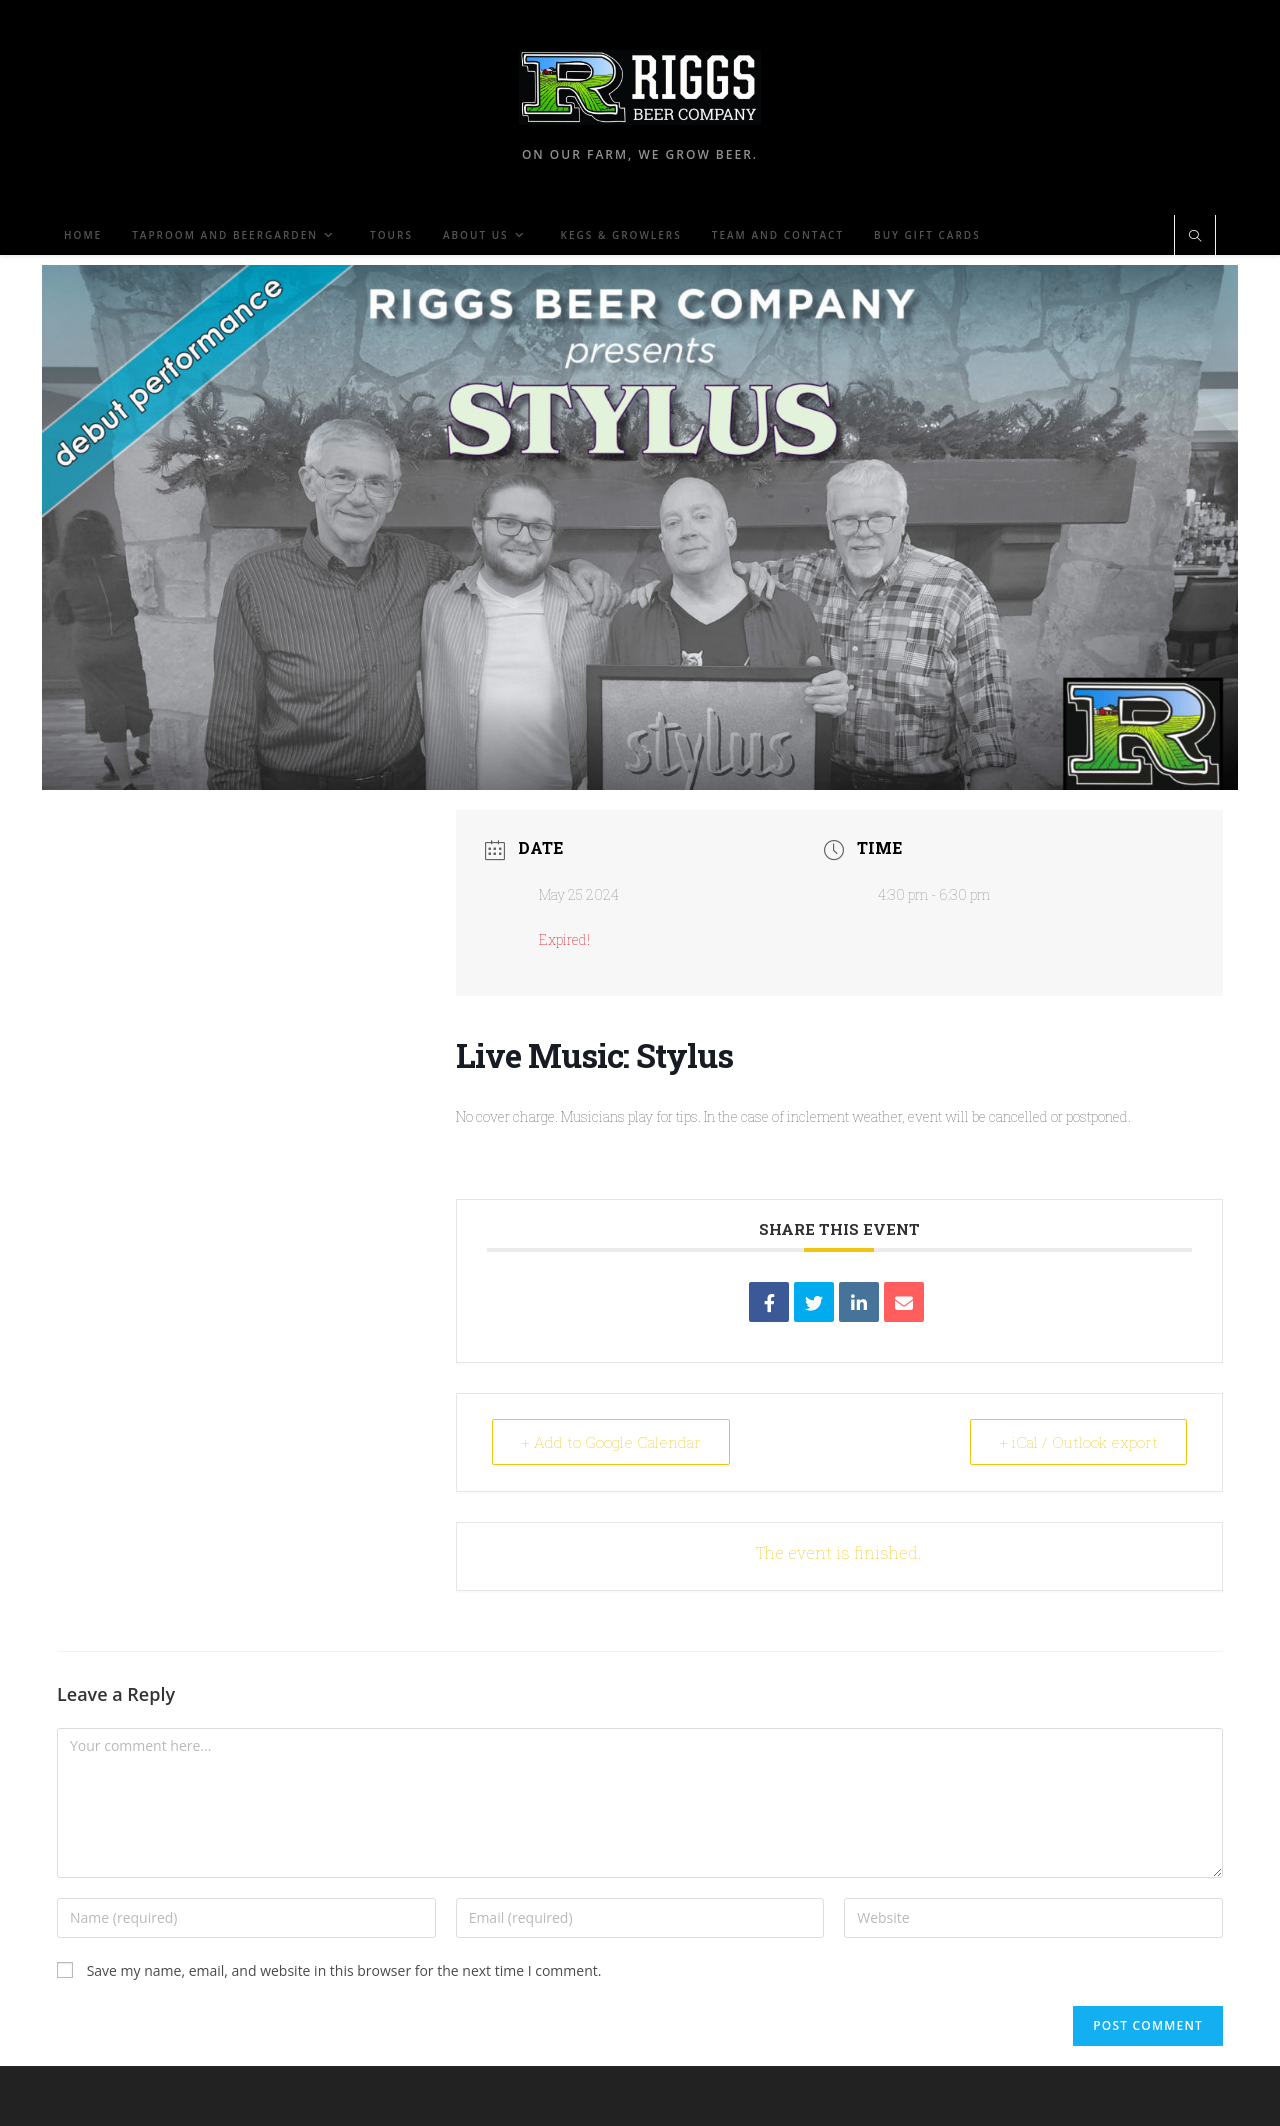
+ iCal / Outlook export (1078, 1442)
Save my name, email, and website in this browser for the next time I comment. (344, 1970)
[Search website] (1195, 237)
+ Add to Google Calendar (611, 1442)
